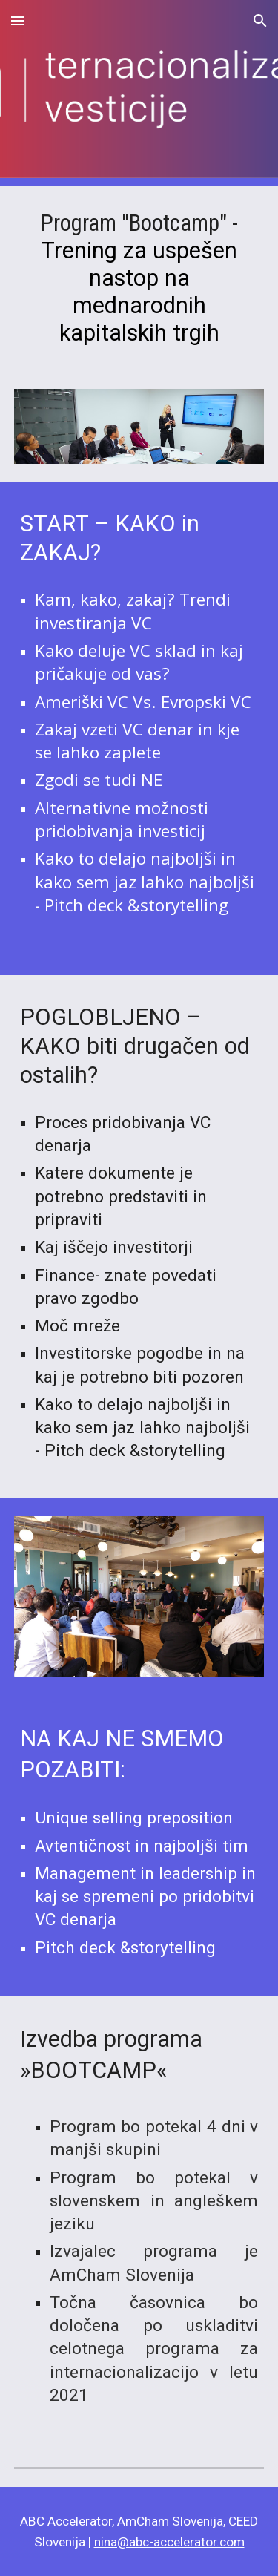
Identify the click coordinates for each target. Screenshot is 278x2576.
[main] (139, 278)
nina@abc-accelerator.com (169, 2541)
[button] (18, 20)
